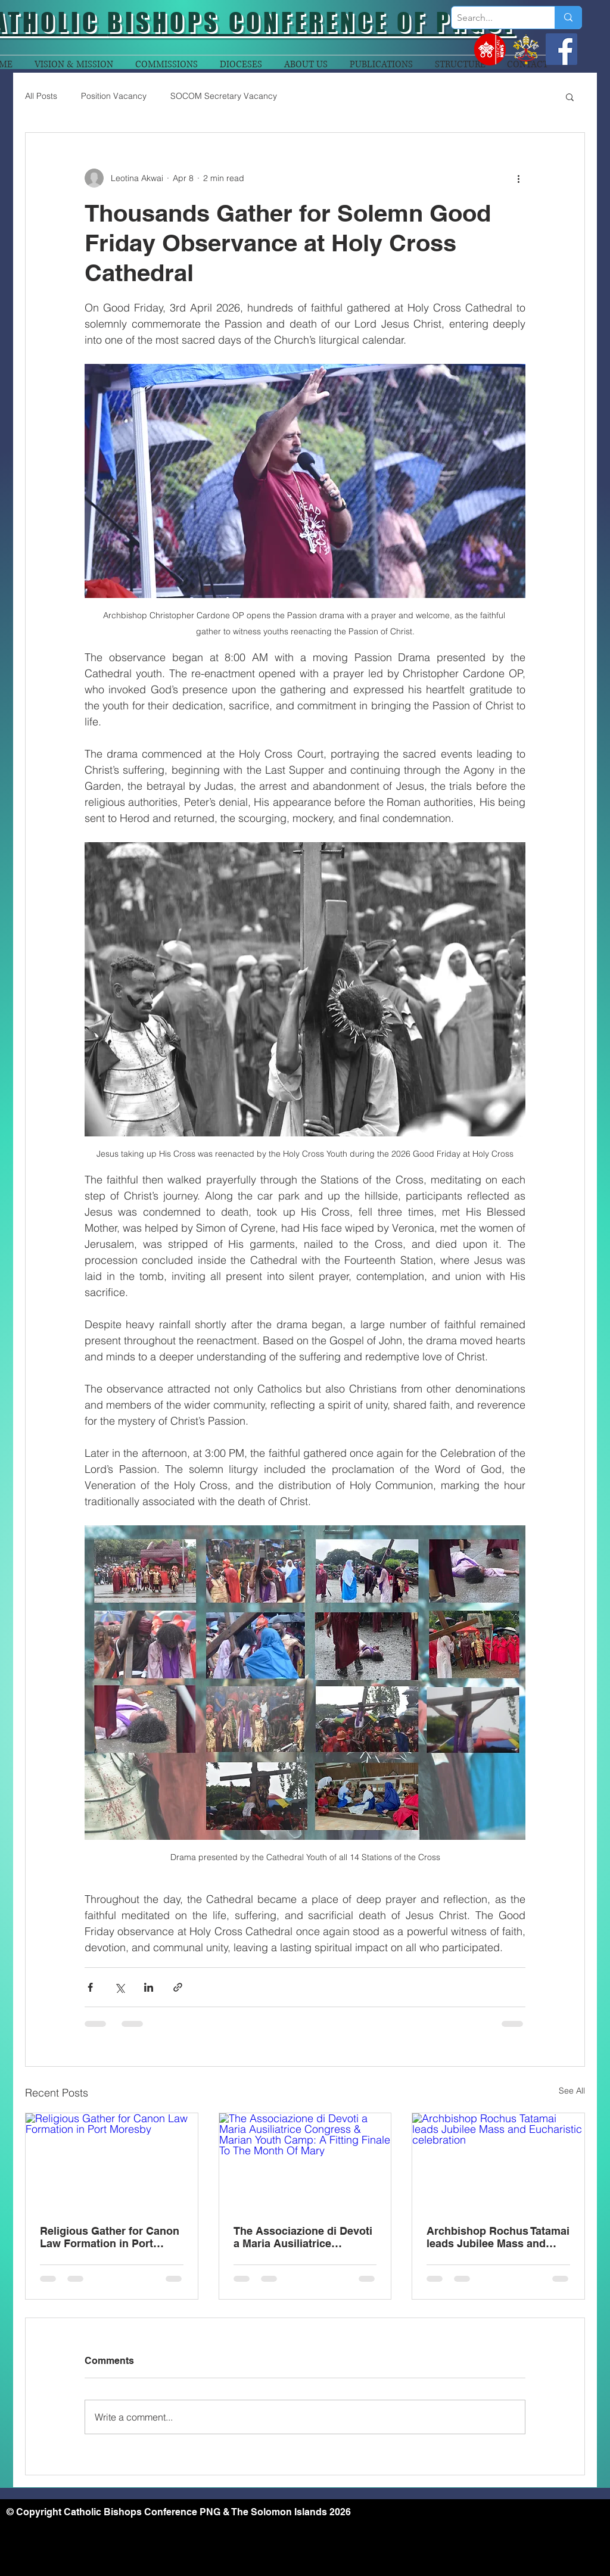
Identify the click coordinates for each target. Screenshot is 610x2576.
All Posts (41, 96)
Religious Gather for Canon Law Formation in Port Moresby (109, 2237)
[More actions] (518, 178)
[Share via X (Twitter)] (119, 1987)
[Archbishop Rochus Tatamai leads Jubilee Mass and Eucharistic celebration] (498, 2161)
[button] (569, 96)
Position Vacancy (114, 96)
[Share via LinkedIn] (148, 1987)
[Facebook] (561, 49)
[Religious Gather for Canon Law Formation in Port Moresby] (112, 2161)
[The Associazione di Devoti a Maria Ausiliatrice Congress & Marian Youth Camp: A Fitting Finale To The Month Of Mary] (305, 2161)
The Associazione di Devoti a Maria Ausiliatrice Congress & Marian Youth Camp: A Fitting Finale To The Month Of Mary (303, 2237)
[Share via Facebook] (90, 1987)
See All (572, 2090)
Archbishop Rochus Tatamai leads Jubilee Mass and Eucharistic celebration (498, 2237)
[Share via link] (177, 1987)
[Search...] (493, 18)
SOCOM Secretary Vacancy (223, 96)
